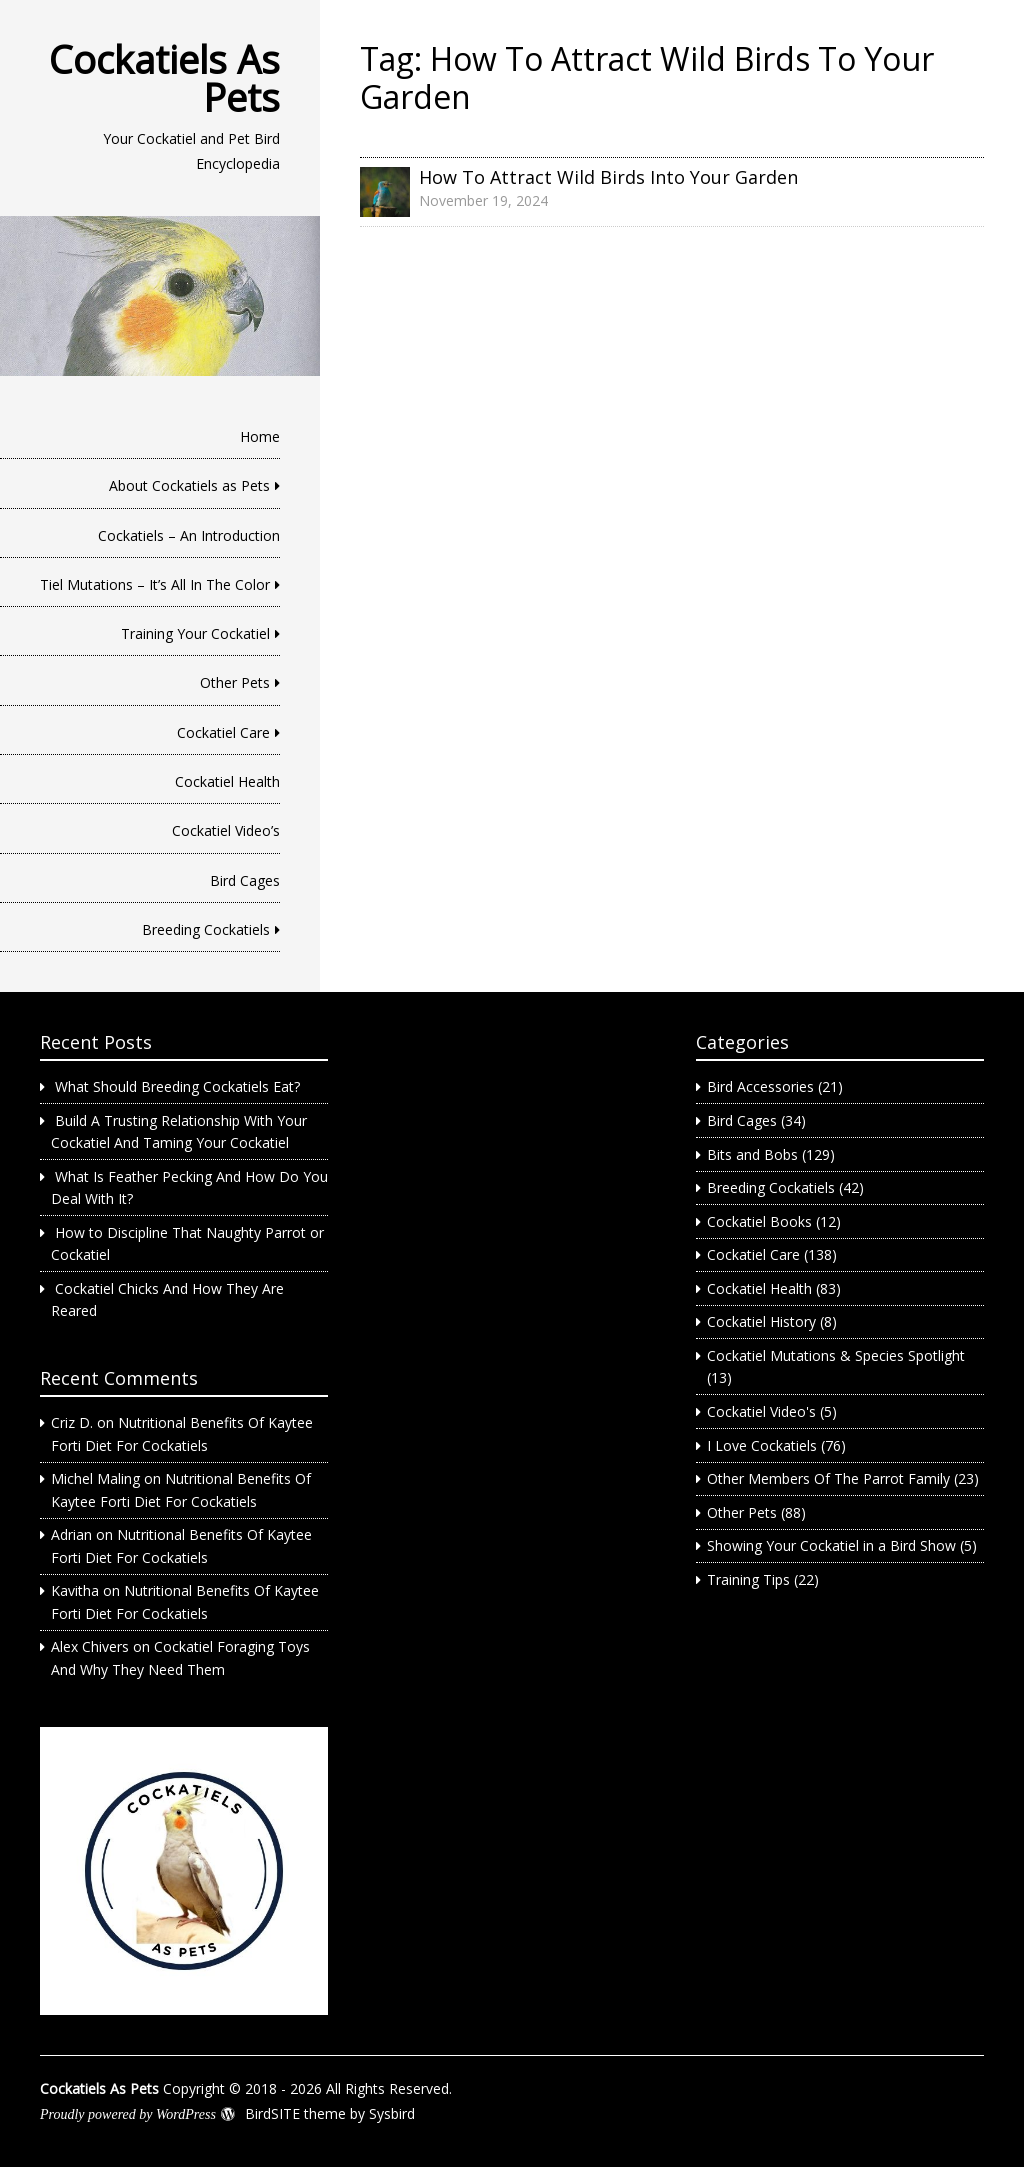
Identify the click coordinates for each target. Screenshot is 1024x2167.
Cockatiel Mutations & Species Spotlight (836, 1355)
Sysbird (392, 2113)
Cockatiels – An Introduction (189, 535)
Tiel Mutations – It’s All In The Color (155, 584)
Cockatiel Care (223, 732)
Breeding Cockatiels (206, 929)
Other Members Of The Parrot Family (828, 1478)
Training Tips (748, 1579)
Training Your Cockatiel (195, 633)
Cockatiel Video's (761, 1411)
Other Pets (235, 682)
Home (260, 436)
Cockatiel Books (759, 1221)
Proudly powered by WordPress (128, 2114)
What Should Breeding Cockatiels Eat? (177, 1086)
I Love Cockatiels (762, 1445)
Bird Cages (245, 880)
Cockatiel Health (227, 781)
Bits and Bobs (752, 1154)
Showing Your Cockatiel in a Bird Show (831, 1545)
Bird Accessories (760, 1086)
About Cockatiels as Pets (189, 485)
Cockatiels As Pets (164, 78)
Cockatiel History (761, 1321)
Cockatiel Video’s (226, 830)
